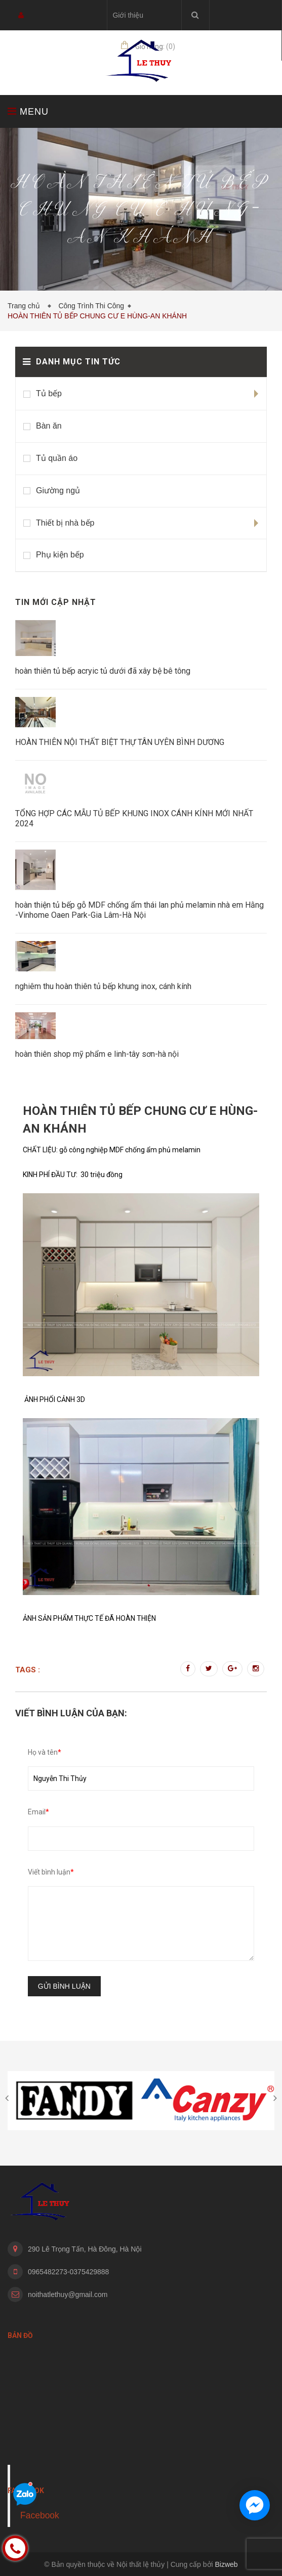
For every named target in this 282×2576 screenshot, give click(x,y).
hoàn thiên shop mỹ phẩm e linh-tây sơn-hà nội (97, 1054)
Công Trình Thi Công (91, 306)
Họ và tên (44, 1752)
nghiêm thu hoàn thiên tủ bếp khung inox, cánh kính (103, 986)
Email (38, 1812)
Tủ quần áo (56, 458)
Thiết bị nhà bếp (65, 523)
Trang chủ (26, 306)
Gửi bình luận (64, 1986)
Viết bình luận (51, 1872)
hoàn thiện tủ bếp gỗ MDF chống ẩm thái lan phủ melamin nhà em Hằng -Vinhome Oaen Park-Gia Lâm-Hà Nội (139, 910)
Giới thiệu (127, 15)
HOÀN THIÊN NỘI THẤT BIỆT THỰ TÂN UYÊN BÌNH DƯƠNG (119, 742)
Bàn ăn (49, 425)
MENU (28, 111)
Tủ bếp (49, 393)
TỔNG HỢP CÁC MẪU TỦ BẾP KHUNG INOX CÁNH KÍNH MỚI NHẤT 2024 (134, 818)
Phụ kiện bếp (60, 554)
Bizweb (226, 2564)
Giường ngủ (58, 490)
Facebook (39, 2515)
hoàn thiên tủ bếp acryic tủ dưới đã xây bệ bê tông (102, 671)
